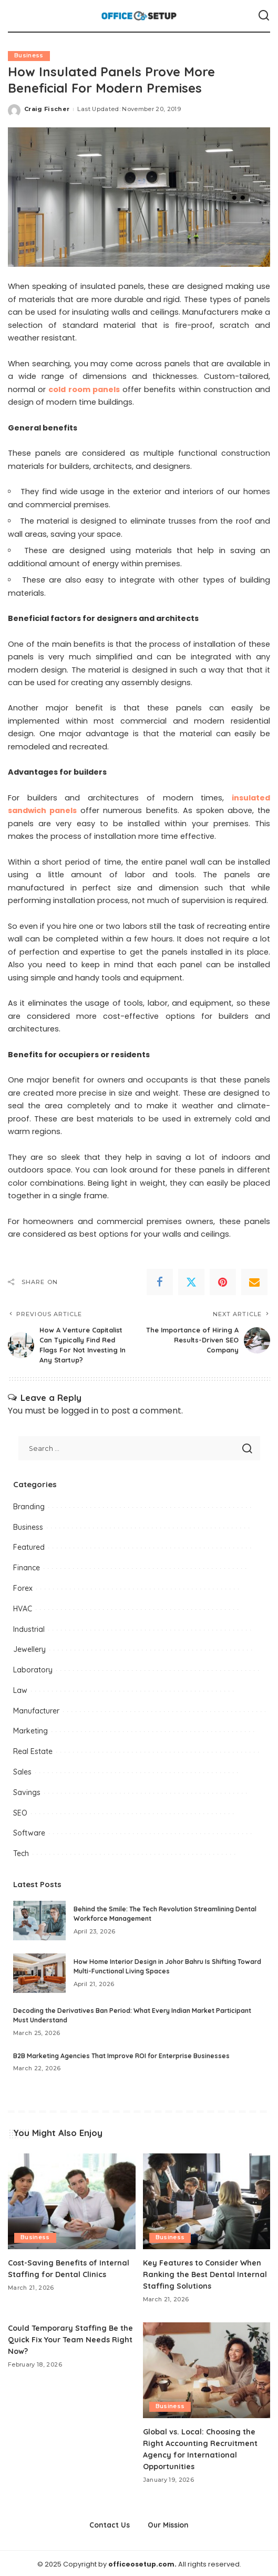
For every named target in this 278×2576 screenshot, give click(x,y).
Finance (26, 1567)
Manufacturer (36, 1710)
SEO (20, 1812)
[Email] (254, 1282)
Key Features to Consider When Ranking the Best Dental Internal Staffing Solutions (206, 2273)
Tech (21, 1853)
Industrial (29, 1628)
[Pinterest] (223, 1282)
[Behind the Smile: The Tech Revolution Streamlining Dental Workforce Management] (39, 1920)
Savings (26, 1792)
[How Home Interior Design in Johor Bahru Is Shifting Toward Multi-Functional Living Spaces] (39, 1972)
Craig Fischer (46, 109)
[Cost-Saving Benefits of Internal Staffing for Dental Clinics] (72, 2201)
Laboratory (33, 1669)
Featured (29, 1546)
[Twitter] (191, 1282)
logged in (79, 1410)
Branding (29, 1506)
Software (29, 1832)
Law (20, 1690)
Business (29, 55)
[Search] (264, 16)
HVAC (22, 1608)
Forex (23, 1587)
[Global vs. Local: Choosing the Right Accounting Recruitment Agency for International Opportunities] (207, 2369)
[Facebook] (160, 1282)
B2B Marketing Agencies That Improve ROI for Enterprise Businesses (121, 2055)
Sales (22, 1771)
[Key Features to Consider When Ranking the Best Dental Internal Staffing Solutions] (207, 2201)
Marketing (30, 1730)
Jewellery (29, 1648)
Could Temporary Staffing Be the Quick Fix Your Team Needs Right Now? (68, 2338)
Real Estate (33, 1751)
